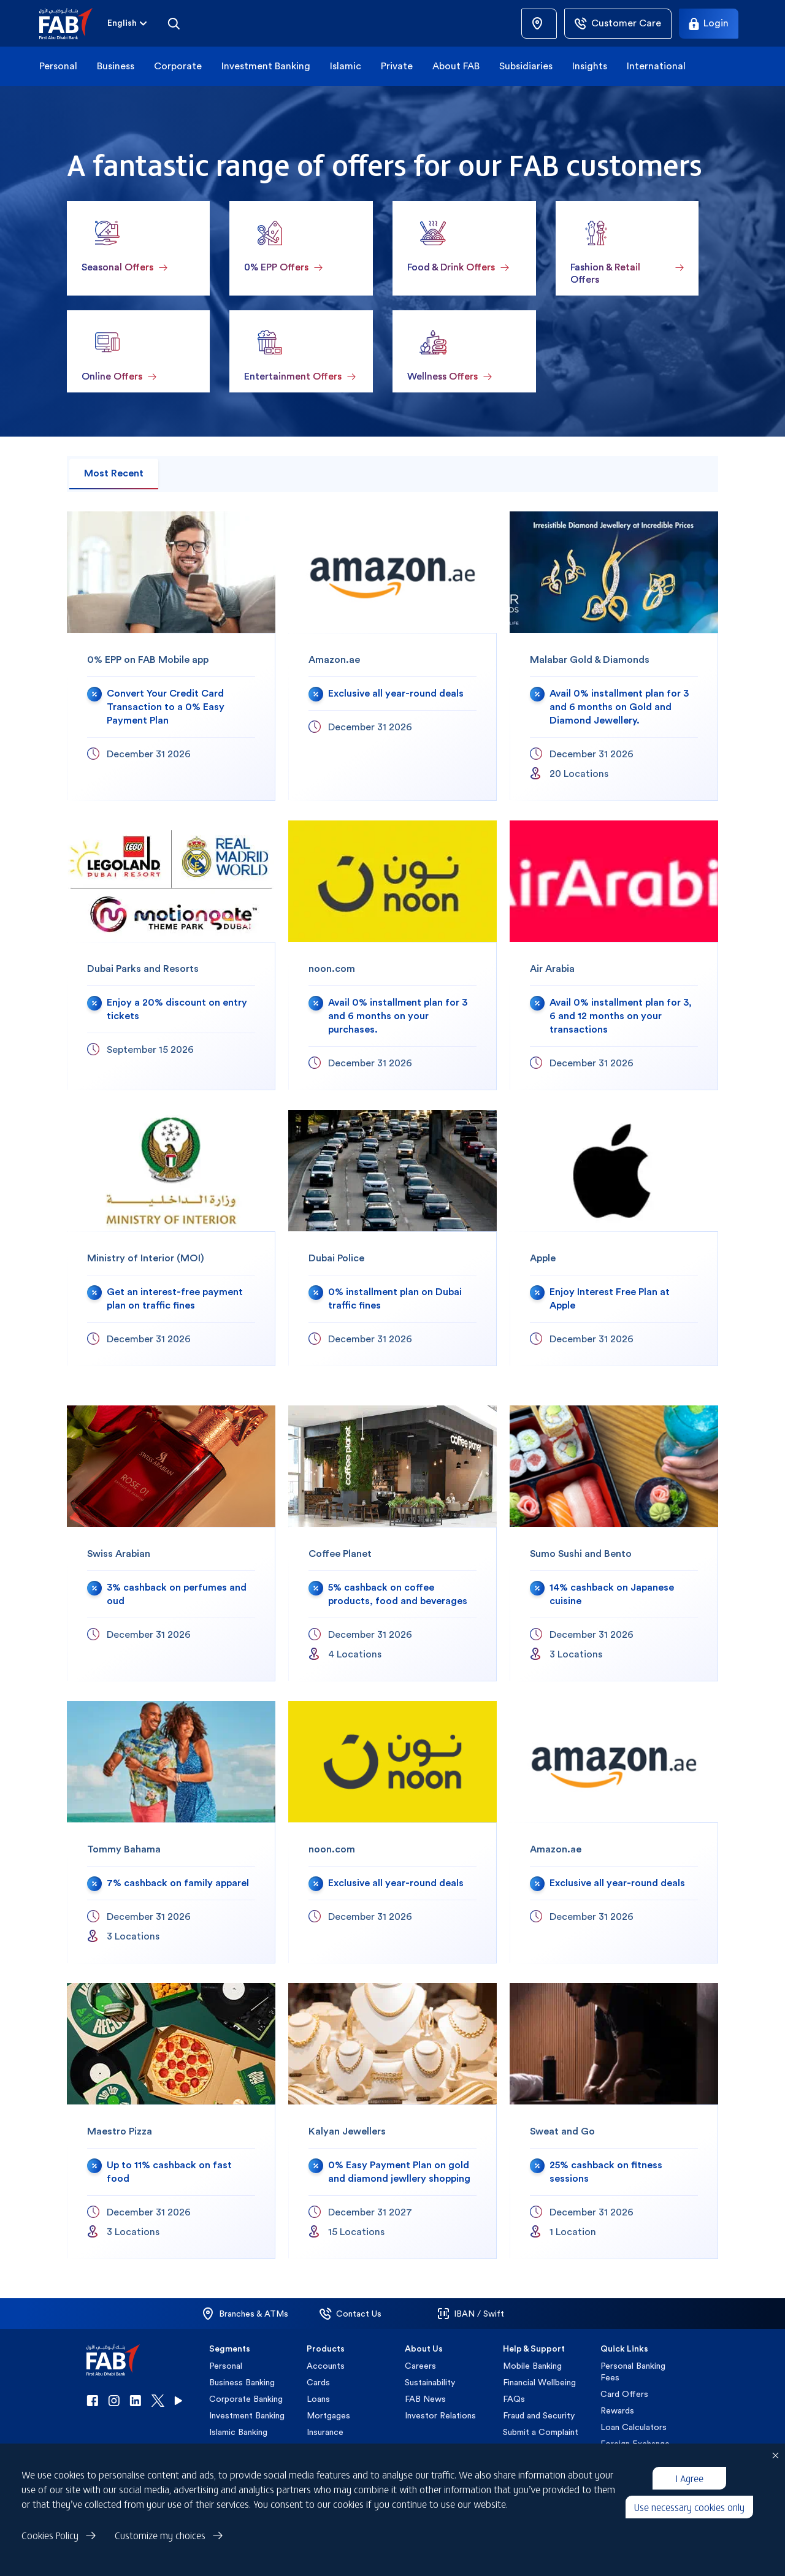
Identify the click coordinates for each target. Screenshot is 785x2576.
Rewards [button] (617, 2410)
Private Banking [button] (239, 2448)
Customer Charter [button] (636, 2477)
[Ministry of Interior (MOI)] (171, 1238)
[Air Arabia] (614, 955)
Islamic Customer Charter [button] (634, 2499)
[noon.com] (392, 955)
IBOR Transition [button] (631, 2521)
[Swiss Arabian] (171, 1543)
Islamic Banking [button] (238, 2432)
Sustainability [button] (430, 2382)
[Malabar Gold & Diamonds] (614, 656)
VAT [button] (608, 2460)
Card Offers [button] (624, 2394)
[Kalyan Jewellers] (392, 2121)
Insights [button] (589, 66)
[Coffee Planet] (392, 1543)
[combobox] (122, 23)
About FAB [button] (456, 66)
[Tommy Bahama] (171, 1832)
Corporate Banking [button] (246, 2399)
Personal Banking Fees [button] (632, 2371)
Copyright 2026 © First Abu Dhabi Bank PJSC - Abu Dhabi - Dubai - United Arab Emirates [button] (525, 2562)
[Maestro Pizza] (171, 2121)
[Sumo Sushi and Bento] (614, 1543)
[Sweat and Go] (614, 2121)
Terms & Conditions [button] (191, 2562)
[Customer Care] (618, 24)
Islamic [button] (345, 66)
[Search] (173, 23)
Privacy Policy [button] (118, 2562)
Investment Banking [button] (265, 66)
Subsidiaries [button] (526, 66)
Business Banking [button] (242, 2382)
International (656, 66)
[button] (73, 23)
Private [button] (397, 66)
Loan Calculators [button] (633, 2427)
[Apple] (614, 1238)
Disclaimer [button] (258, 2562)
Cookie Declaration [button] (324, 2562)
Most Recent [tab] (114, 473)
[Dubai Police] (392, 1238)
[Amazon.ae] (392, 656)
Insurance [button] (325, 2432)
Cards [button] (318, 2382)
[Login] (708, 24)
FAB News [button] (425, 2399)
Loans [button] (318, 2399)
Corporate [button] (178, 66)
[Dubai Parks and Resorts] (171, 955)
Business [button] (115, 66)
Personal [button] (58, 66)
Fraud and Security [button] (539, 2415)
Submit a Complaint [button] (540, 2432)
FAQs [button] (514, 2399)
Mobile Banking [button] (532, 2366)
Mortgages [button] (328, 2415)
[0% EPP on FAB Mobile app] (171, 656)
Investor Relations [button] (440, 2415)
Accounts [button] (326, 2366)
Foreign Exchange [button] (635, 2443)
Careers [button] (420, 2366)
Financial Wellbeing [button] (539, 2382)
